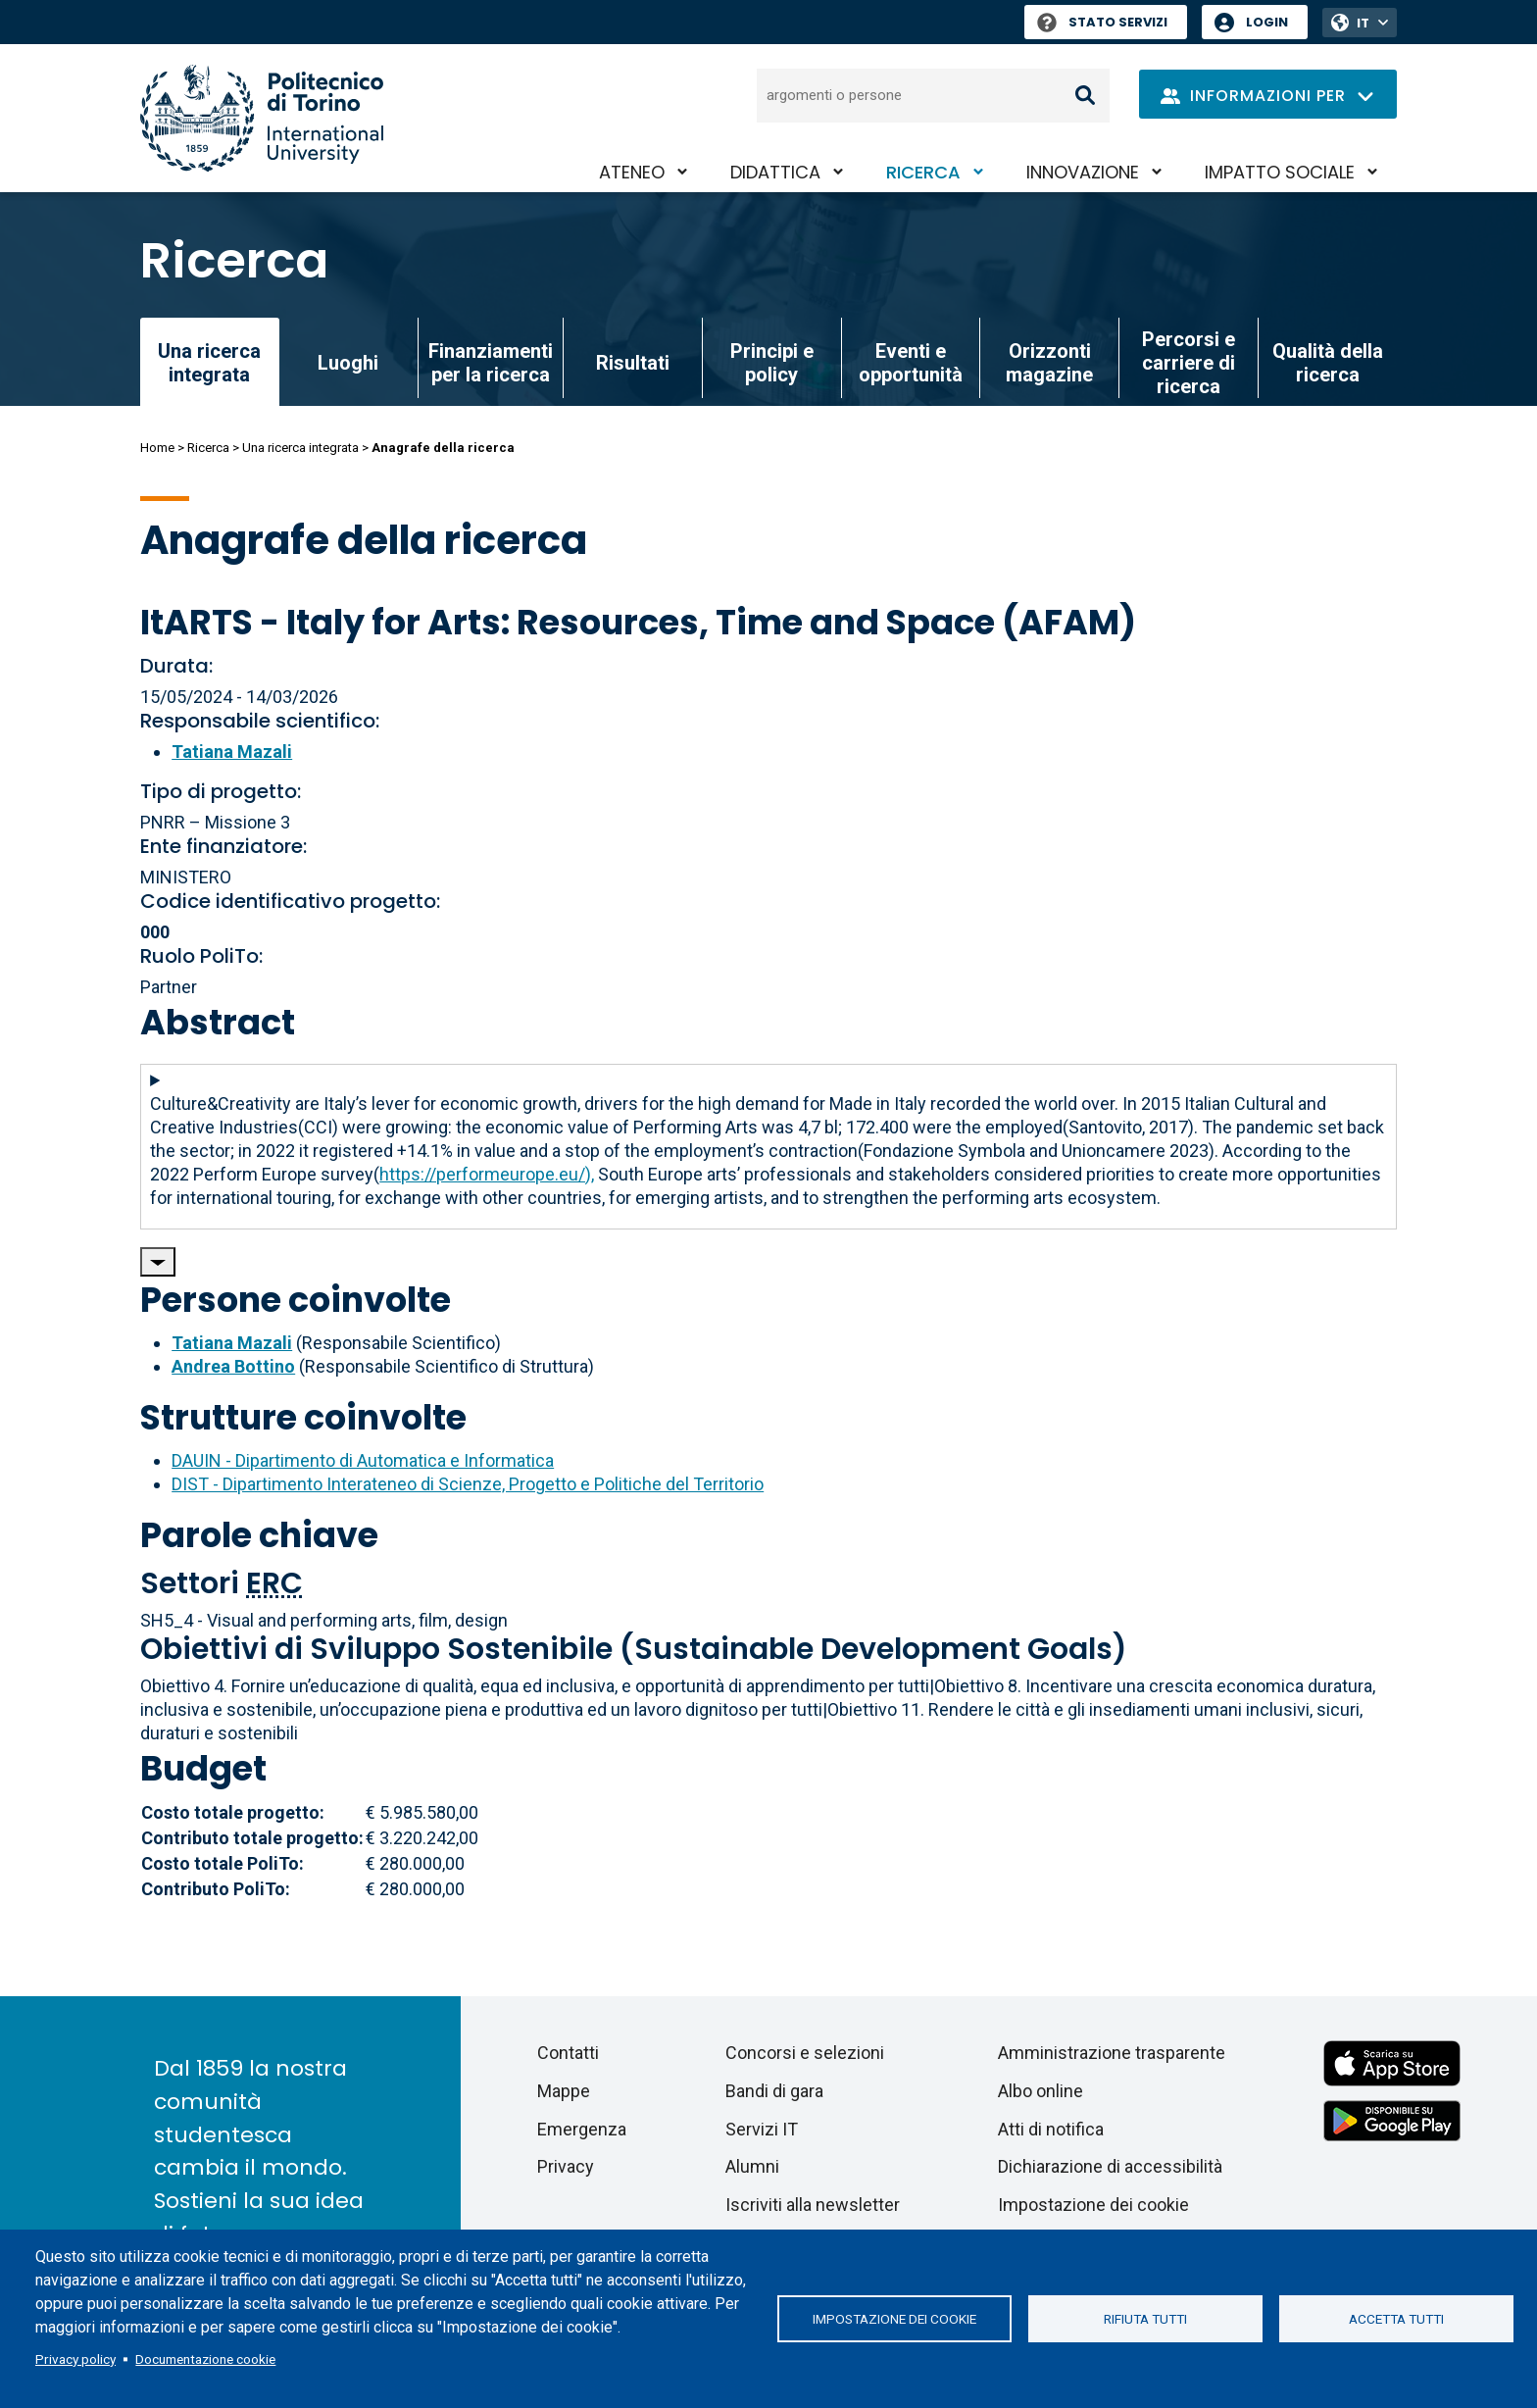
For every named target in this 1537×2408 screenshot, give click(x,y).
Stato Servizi (1102, 22)
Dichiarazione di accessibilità (1110, 2166)
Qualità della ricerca (1327, 362)
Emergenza (581, 2129)
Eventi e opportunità (911, 362)
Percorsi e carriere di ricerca (1188, 362)
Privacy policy (75, 2359)
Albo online (1040, 2091)
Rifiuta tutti (1145, 2319)
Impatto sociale (1280, 172)
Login (1267, 22)
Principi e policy (772, 362)
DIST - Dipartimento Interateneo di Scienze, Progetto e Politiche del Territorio (468, 1484)
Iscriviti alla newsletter (812, 2204)
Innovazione (1082, 172)
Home (157, 447)
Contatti (568, 2052)
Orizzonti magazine (1049, 362)
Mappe (563, 2091)
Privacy (565, 2166)
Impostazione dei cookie (894, 2319)
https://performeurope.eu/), (486, 1174)
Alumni (752, 2166)
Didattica (775, 172)
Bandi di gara (774, 2091)
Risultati (632, 363)
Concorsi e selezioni (804, 2052)
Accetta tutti (1396, 2319)
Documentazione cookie (205, 2359)
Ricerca (923, 172)
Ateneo (632, 172)
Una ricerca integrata (300, 447)
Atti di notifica (1051, 2129)
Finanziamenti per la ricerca (490, 362)
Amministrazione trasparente (1111, 2052)
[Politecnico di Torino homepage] (261, 118)
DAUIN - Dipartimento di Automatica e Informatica (363, 1460)
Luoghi (348, 363)
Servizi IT (761, 2129)
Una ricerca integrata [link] (209, 362)
